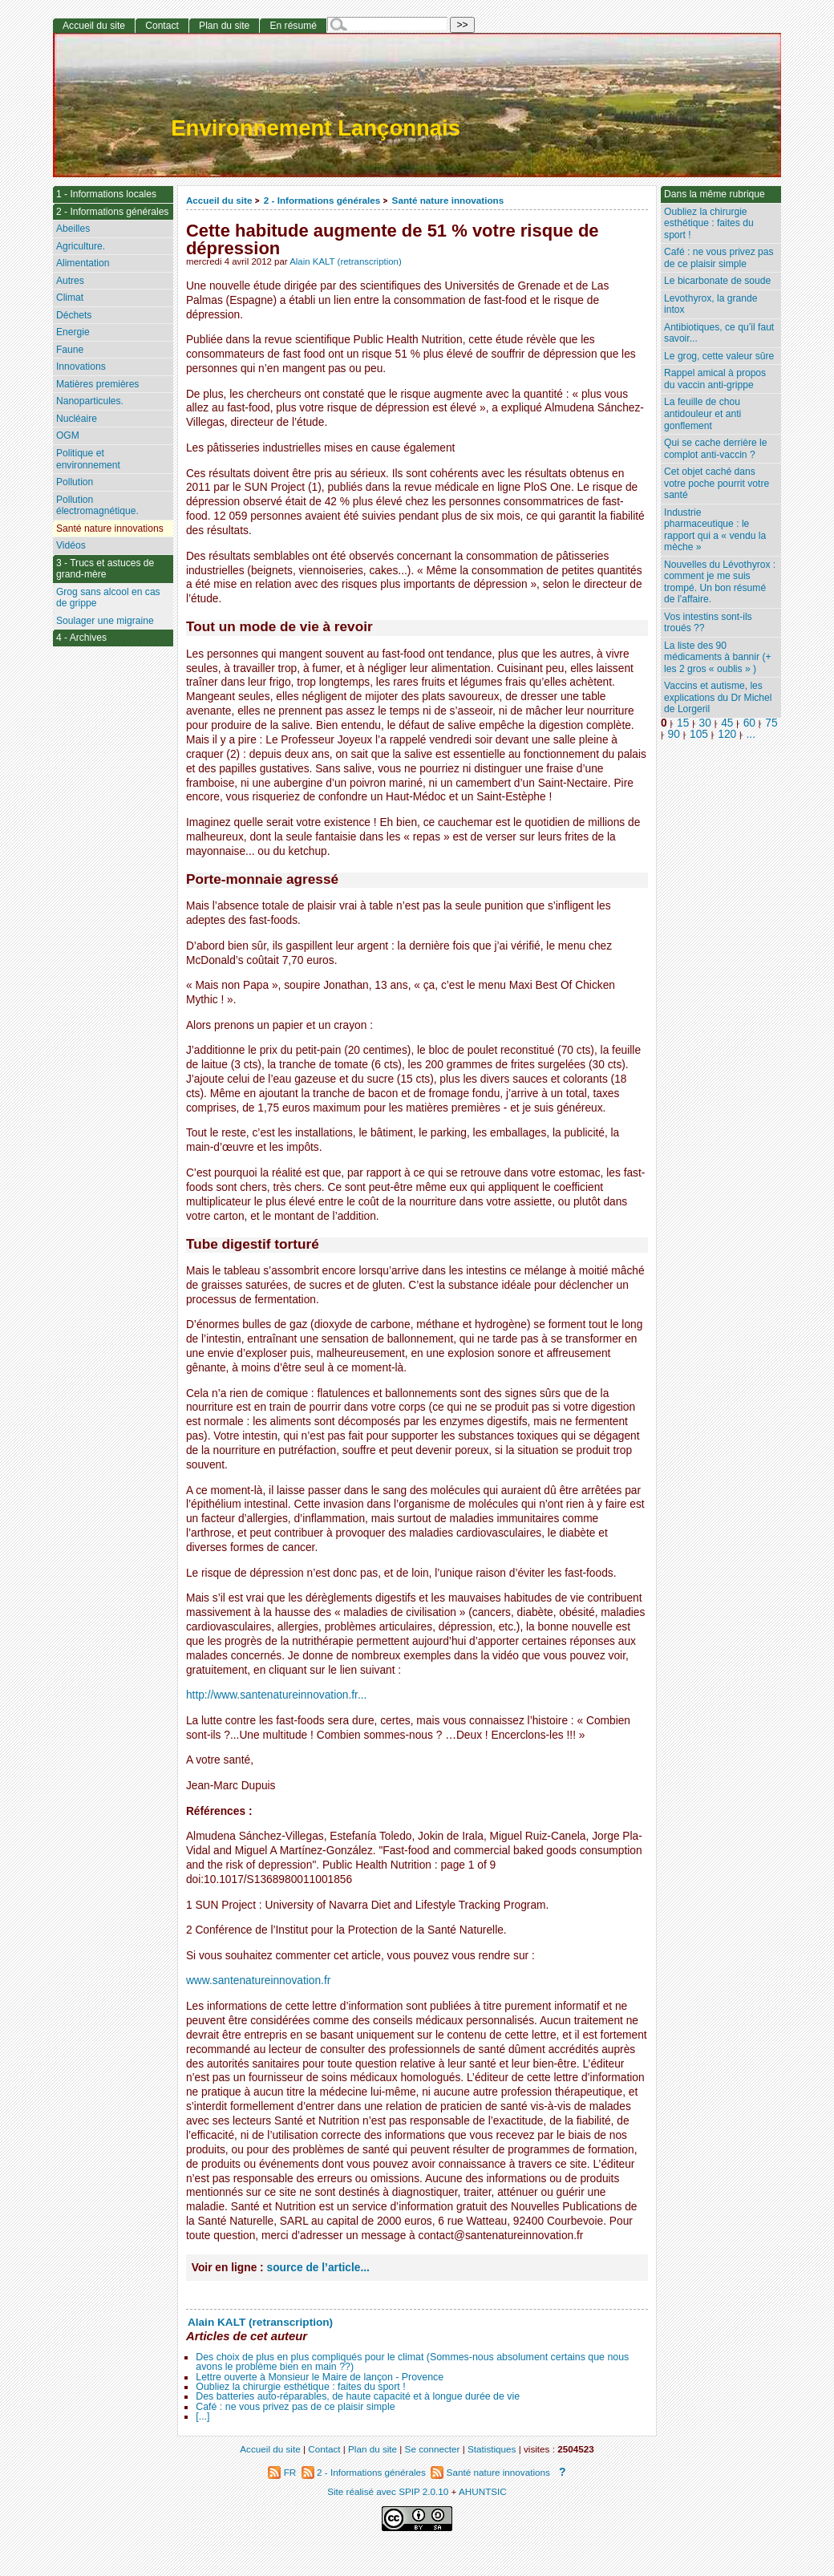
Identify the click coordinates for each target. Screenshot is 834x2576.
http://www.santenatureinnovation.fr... (276, 1695)
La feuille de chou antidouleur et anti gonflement (702, 413)
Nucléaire (76, 418)
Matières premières (98, 384)
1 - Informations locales (106, 194)
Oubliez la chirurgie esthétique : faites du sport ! (300, 2386)
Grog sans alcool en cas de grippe (108, 598)
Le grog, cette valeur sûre (719, 356)
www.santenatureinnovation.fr (258, 1981)
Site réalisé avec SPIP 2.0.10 (387, 2491)
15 (683, 723)
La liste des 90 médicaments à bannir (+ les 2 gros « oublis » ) (717, 657)
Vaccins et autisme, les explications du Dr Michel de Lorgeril (717, 697)
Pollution (74, 482)
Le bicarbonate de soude (717, 280)
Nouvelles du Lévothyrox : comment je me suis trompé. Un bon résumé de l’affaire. (719, 582)
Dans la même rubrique (714, 194)
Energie (73, 332)
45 (727, 723)
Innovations (81, 366)
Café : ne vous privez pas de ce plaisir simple (295, 2406)
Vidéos (71, 545)
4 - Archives (81, 637)
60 (749, 723)
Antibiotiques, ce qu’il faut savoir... (719, 333)
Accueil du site (219, 200)
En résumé (292, 25)
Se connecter (432, 2449)
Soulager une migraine (105, 620)
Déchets (73, 315)
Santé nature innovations (448, 200)
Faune (69, 349)
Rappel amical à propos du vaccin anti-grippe (715, 379)
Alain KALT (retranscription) (345, 261)
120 (727, 734)
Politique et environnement (88, 459)
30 (705, 723)
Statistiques (492, 2449)
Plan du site (224, 25)
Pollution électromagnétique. (97, 505)
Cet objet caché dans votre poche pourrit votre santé (716, 483)
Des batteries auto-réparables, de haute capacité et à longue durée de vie (358, 2396)
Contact (162, 25)
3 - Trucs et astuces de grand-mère (105, 569)
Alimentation (83, 263)
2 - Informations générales (322, 200)
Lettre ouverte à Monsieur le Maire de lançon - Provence (319, 2377)
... (751, 734)
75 (771, 723)
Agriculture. (80, 246)
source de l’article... (318, 2268)
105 (699, 734)
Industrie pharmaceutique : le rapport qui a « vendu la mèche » (715, 530)
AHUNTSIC (483, 2491)
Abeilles (73, 228)
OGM (67, 435)
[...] (202, 2416)
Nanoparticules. (89, 401)
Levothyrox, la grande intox (710, 304)
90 (674, 734)
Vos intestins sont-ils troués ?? (708, 622)
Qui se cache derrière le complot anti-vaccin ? (715, 448)
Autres (70, 280)
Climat (69, 297)
